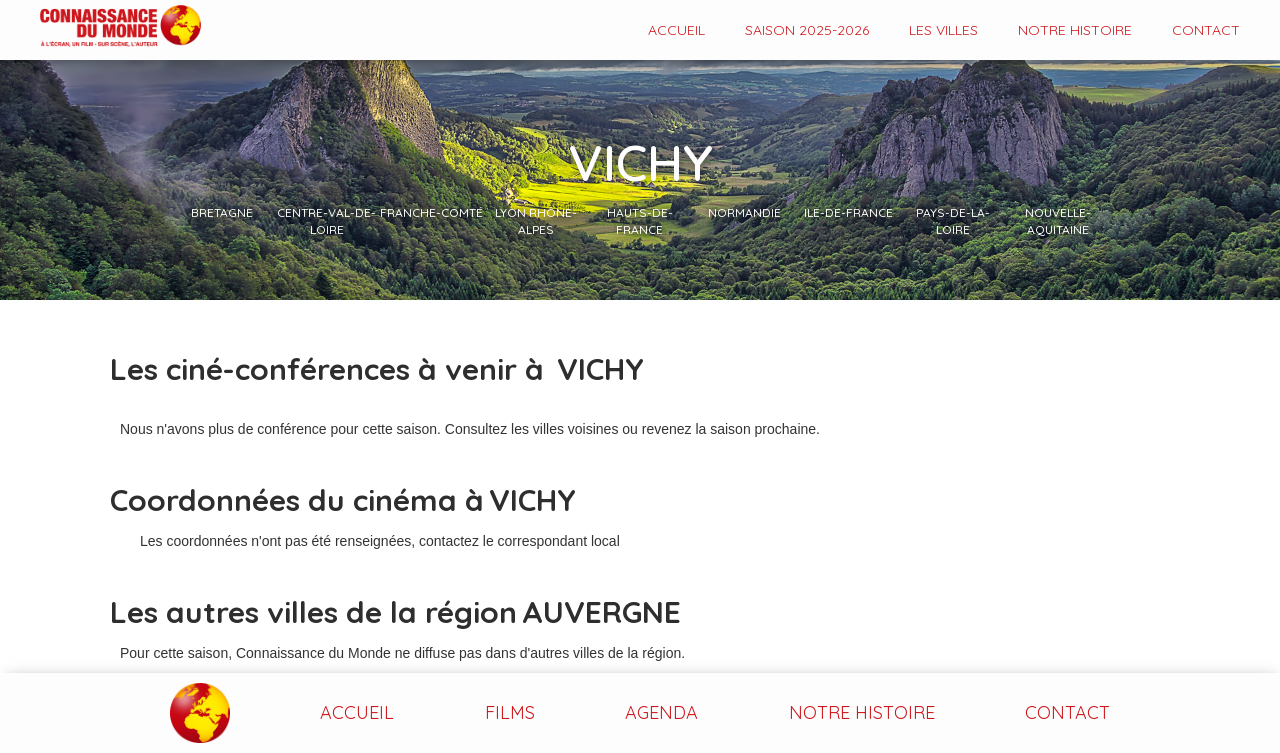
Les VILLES (943, 30)
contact (1206, 30)
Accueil (676, 30)
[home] (100, 27)
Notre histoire (1075, 30)
